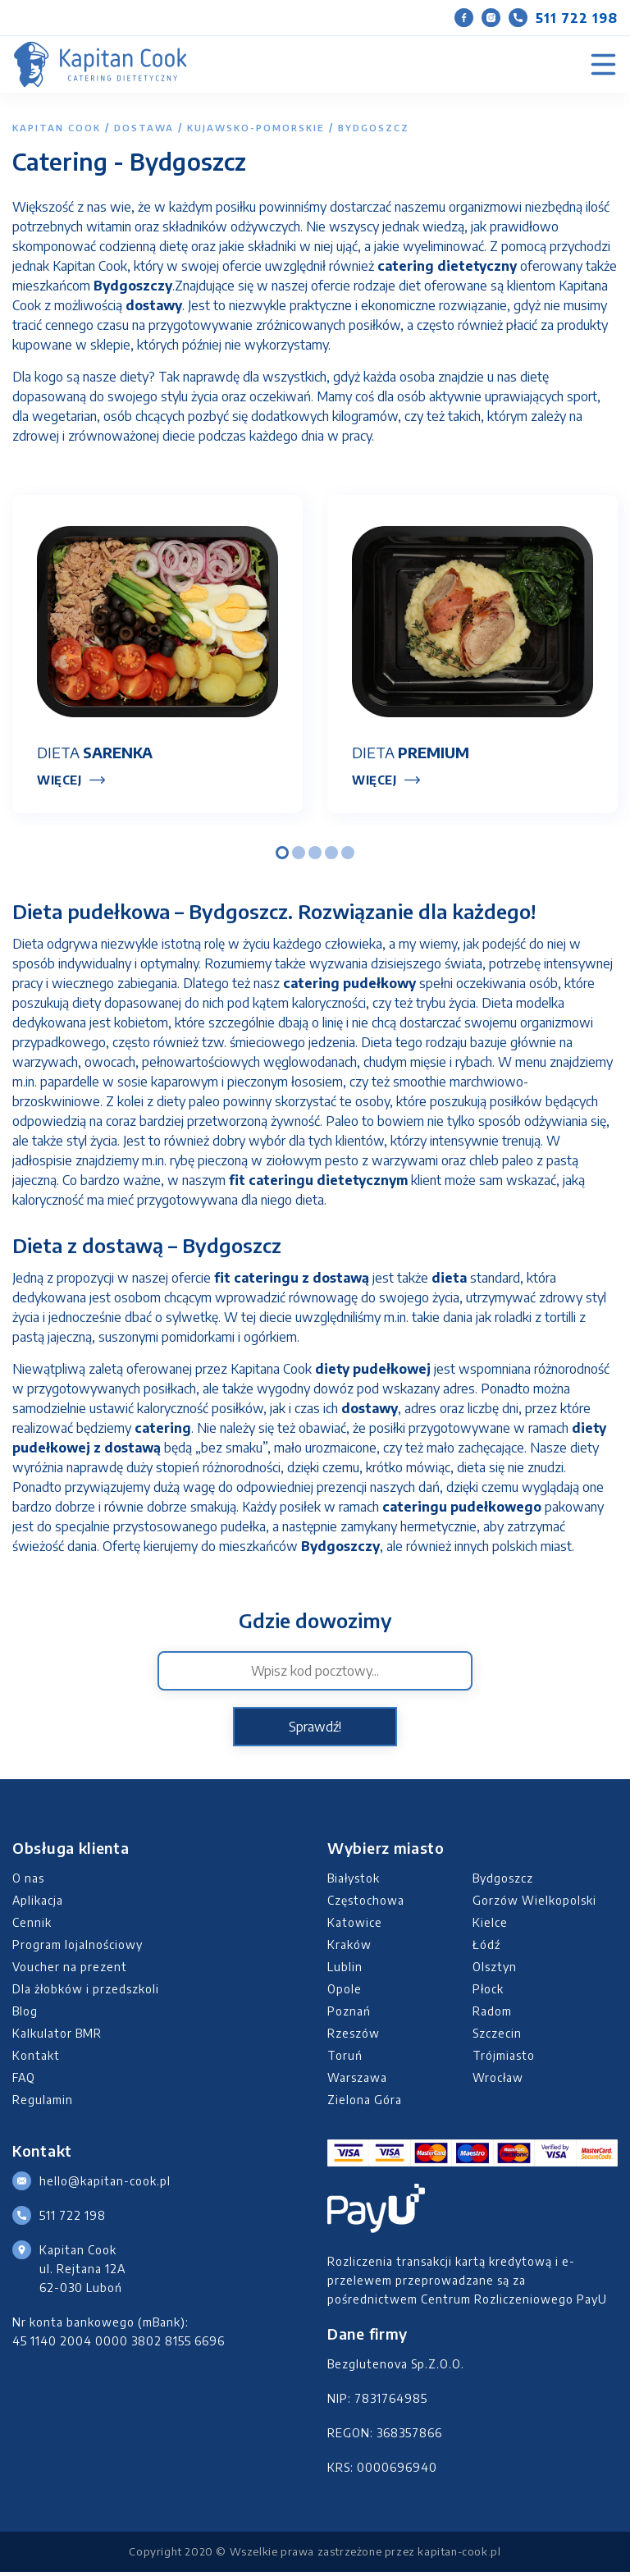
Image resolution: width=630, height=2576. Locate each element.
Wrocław (497, 2081)
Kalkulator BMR (57, 2036)
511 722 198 (563, 17)
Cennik (32, 1926)
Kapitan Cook (56, 127)
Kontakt (36, 2059)
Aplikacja (37, 1903)
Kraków (349, 1948)
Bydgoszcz (502, 1881)
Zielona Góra (364, 2103)
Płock (488, 1992)
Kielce (490, 1926)
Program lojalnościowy (77, 1948)
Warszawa (357, 2081)
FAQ (23, 2081)
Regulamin (42, 2103)
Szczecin (497, 2036)
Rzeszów (353, 2036)
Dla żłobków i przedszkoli (85, 1992)
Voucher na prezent (69, 1970)
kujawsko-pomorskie (256, 127)
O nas (28, 1881)
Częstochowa (365, 1903)
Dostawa (144, 127)
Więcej (59, 783)
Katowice (354, 1926)
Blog (25, 2014)
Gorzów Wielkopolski (534, 1903)
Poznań (349, 2014)
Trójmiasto (503, 2059)
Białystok (353, 1881)
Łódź (486, 1948)
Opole (344, 1992)
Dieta (95, 755)
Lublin (345, 1970)
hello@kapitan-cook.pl (105, 2184)
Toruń (345, 2059)
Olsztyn (494, 1970)
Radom (492, 2014)
